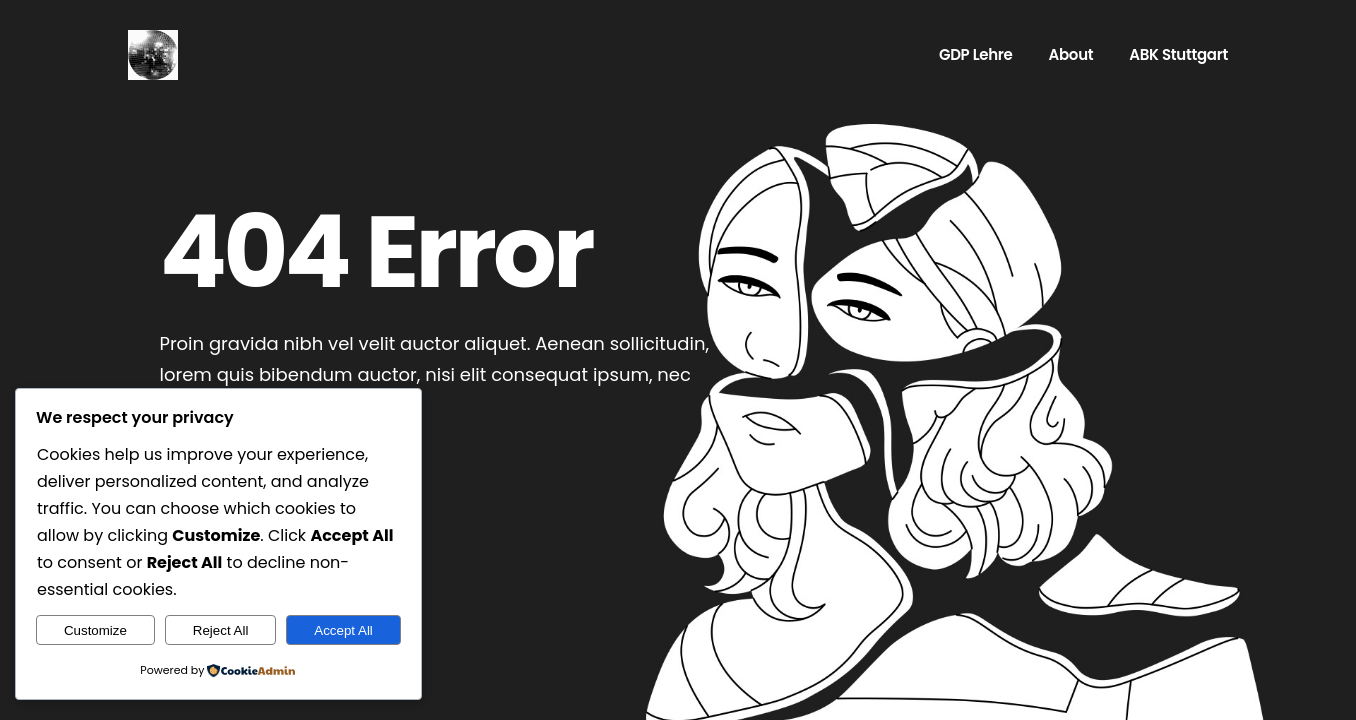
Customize (95, 630)
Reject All (221, 630)
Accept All (343, 630)
